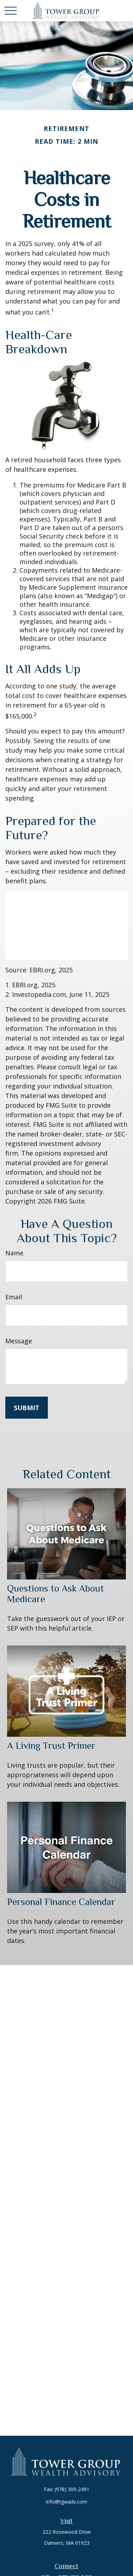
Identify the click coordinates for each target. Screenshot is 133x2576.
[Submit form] (26, 1408)
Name (14, 1253)
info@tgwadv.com (66, 2501)
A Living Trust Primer (51, 1745)
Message (18, 1341)
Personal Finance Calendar (61, 1901)
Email (13, 1297)
